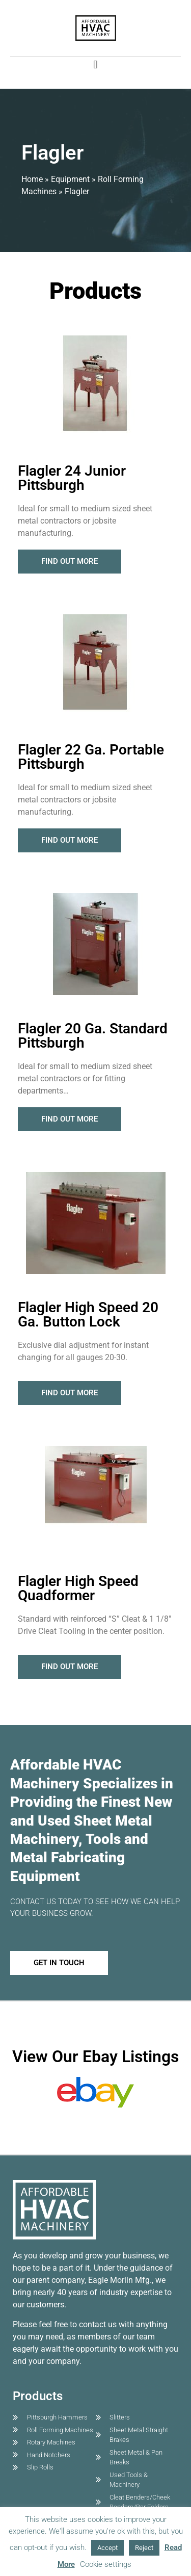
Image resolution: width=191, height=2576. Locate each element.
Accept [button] (107, 2548)
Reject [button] (144, 2548)
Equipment (70, 179)
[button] (95, 65)
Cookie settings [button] (105, 2564)
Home (32, 179)
